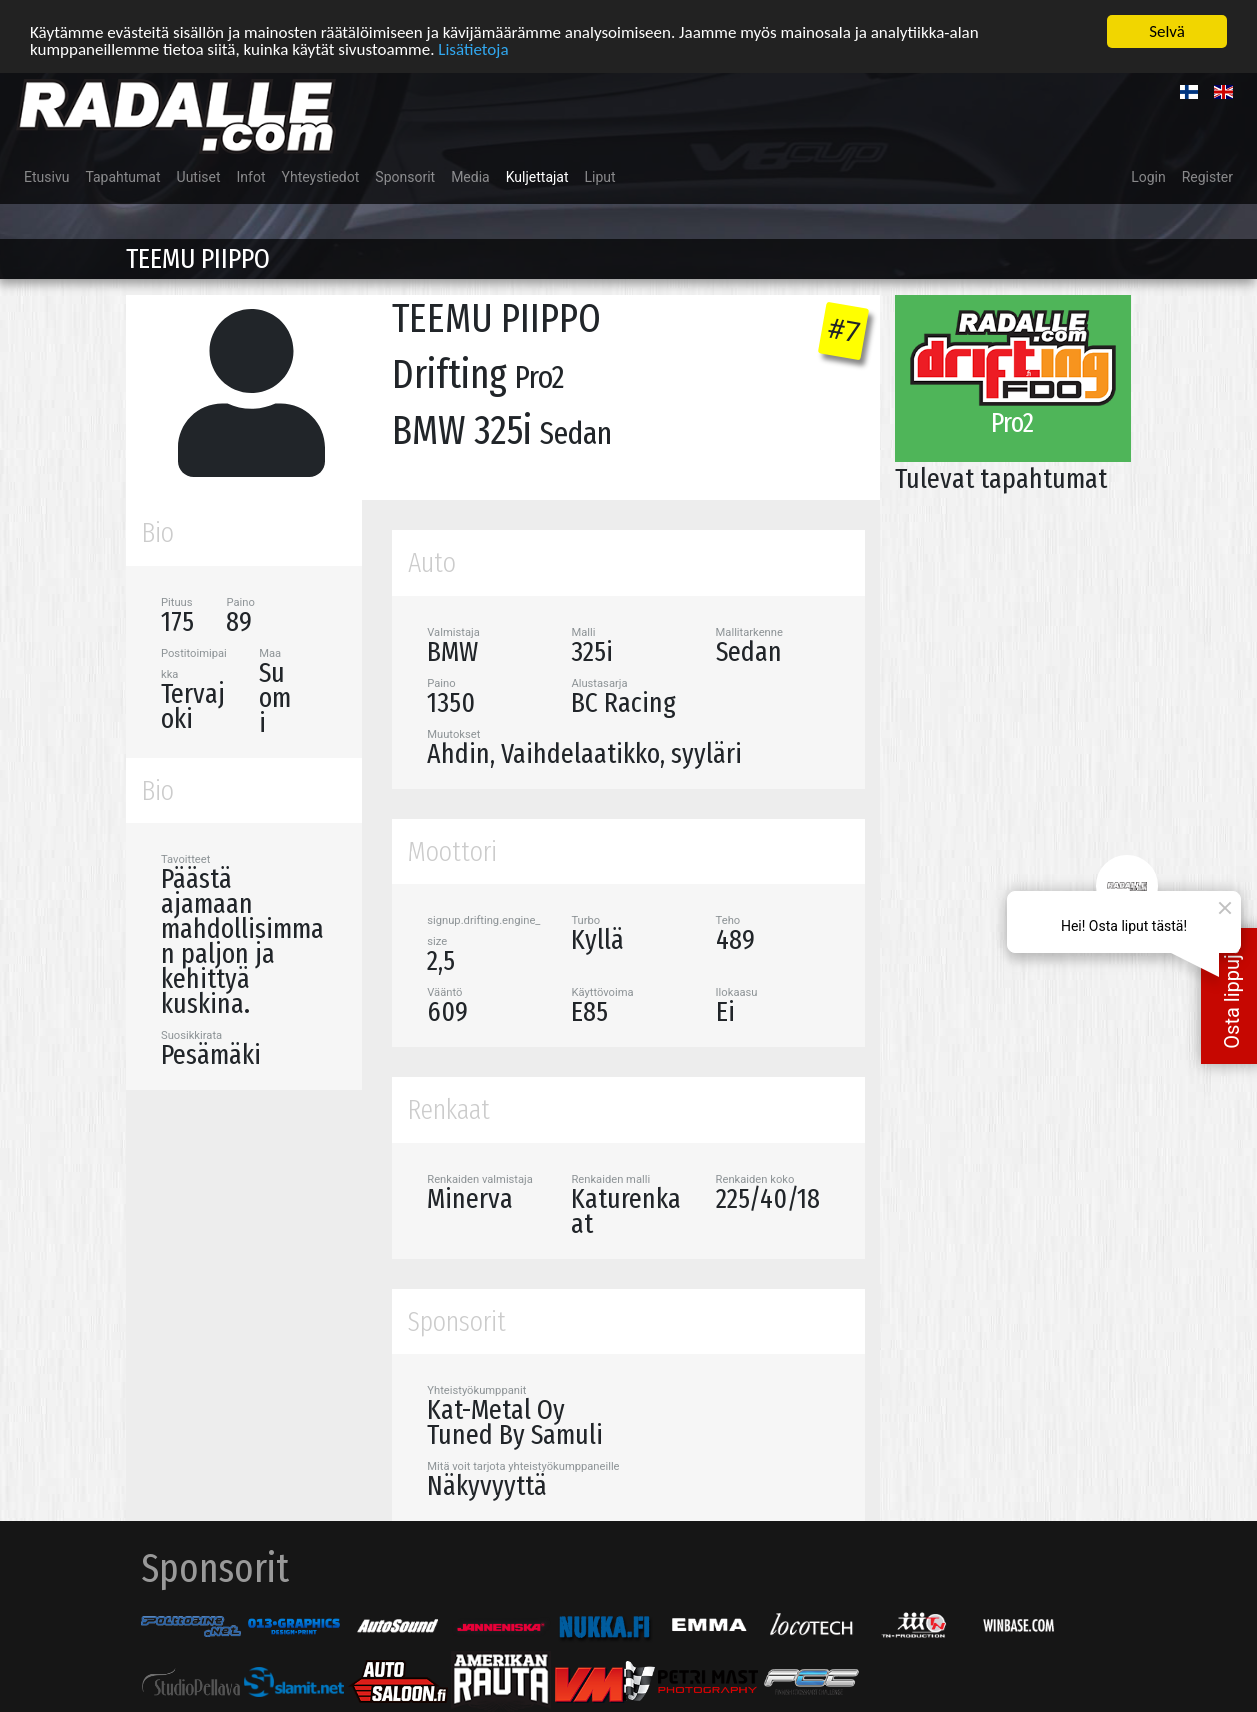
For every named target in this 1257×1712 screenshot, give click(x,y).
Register (1207, 176)
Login (1148, 176)
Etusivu (46, 176)
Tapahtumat (122, 176)
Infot (251, 176)
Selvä (1167, 30)
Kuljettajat (537, 176)
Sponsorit (405, 176)
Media (470, 176)
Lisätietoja (473, 47)
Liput (600, 176)
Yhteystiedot (321, 176)
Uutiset (199, 176)
